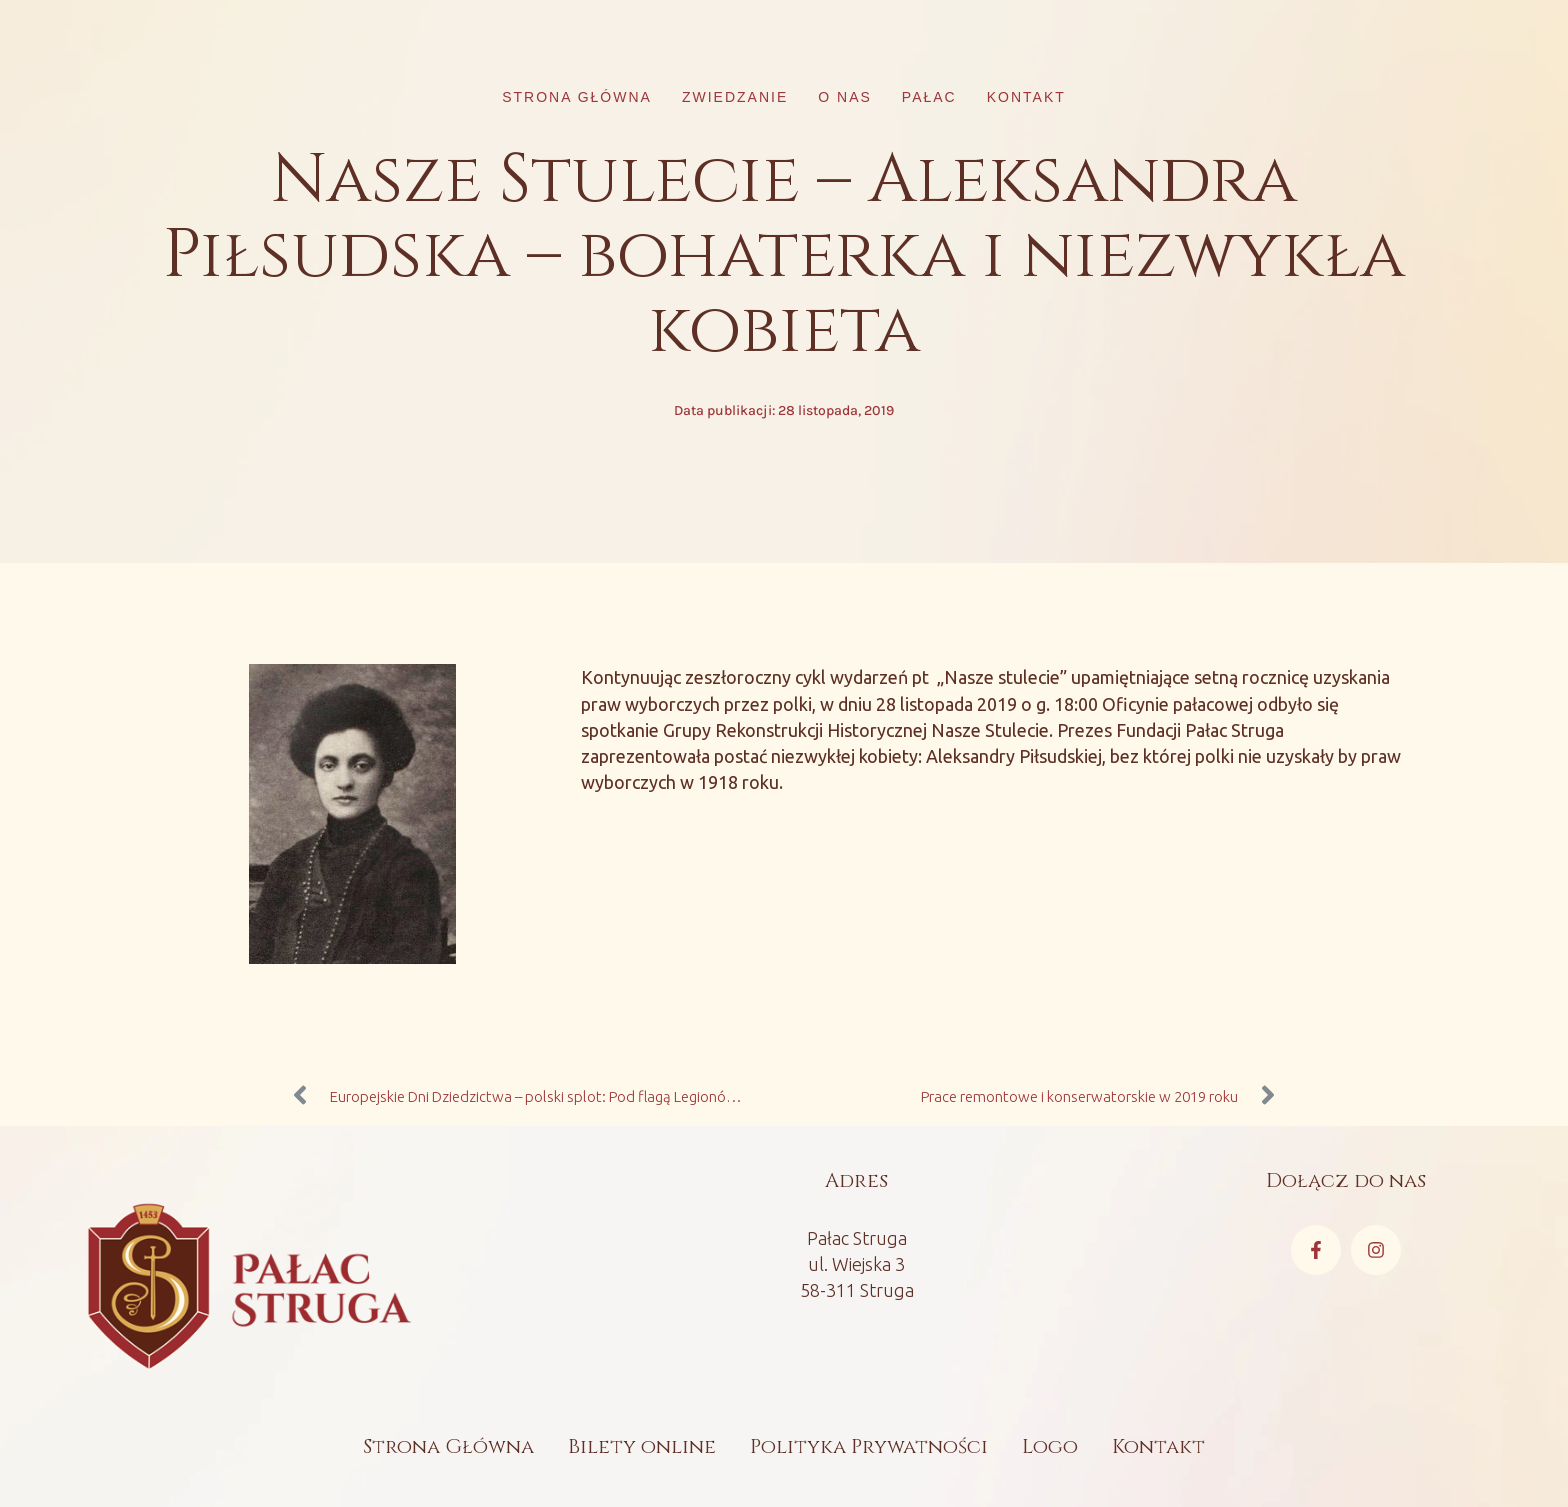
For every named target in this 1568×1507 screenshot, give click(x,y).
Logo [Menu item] (1050, 1446)
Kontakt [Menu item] (1026, 97)
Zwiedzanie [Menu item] (735, 97)
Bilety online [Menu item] (642, 1446)
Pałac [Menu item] (929, 97)
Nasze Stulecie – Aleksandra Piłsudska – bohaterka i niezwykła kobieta (784, 255)
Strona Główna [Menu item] (448, 1446)
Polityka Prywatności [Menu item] (869, 1446)
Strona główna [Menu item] (577, 97)
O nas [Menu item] (845, 97)
